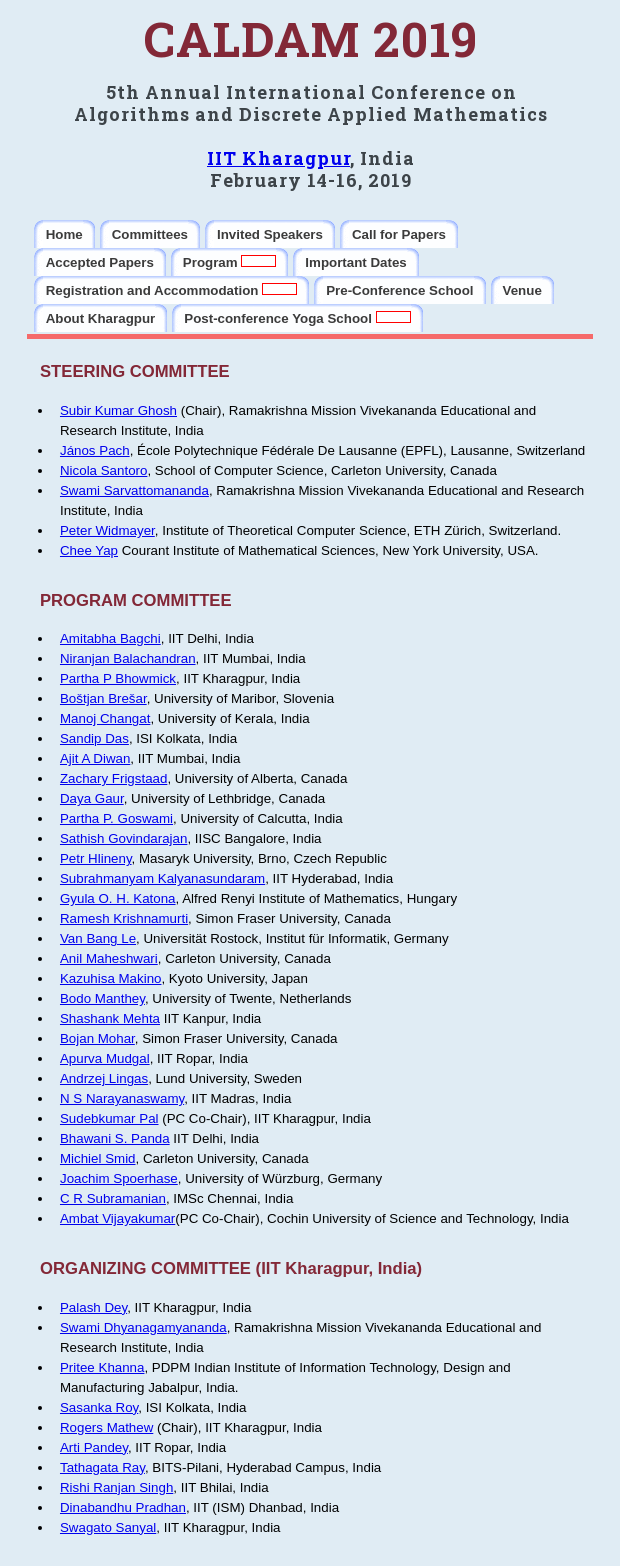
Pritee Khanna (102, 1367)
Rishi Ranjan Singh (116, 1487)
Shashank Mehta (110, 1018)
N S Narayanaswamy (122, 1098)
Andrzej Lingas (104, 1078)
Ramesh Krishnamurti (124, 918)
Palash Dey (93, 1307)
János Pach (95, 450)
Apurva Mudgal (105, 1058)
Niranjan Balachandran (128, 658)
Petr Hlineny (96, 858)
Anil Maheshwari (109, 958)
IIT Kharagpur (278, 158)
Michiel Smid (98, 1158)
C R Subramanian (113, 1198)
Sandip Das (94, 738)
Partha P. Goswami (116, 818)
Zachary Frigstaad (113, 778)
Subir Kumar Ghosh (118, 410)
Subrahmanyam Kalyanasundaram (162, 878)
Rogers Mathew (106, 1427)
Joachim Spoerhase (119, 1178)
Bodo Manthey (102, 998)
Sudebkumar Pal (109, 1118)
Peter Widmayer (107, 530)
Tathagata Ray (102, 1467)
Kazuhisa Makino (111, 978)
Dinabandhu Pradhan (123, 1507)
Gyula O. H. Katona (118, 898)
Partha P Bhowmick (118, 678)
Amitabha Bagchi (110, 638)
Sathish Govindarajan (123, 838)
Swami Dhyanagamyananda (143, 1327)
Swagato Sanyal (108, 1527)
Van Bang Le (98, 938)
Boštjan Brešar (103, 698)
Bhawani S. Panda (115, 1138)
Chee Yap (89, 550)
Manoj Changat (105, 718)
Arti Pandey (94, 1447)
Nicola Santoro (103, 470)
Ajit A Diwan (95, 758)
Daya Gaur (92, 798)
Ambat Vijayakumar (117, 1218)
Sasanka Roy (99, 1407)
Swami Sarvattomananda (134, 490)
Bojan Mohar (97, 1038)
